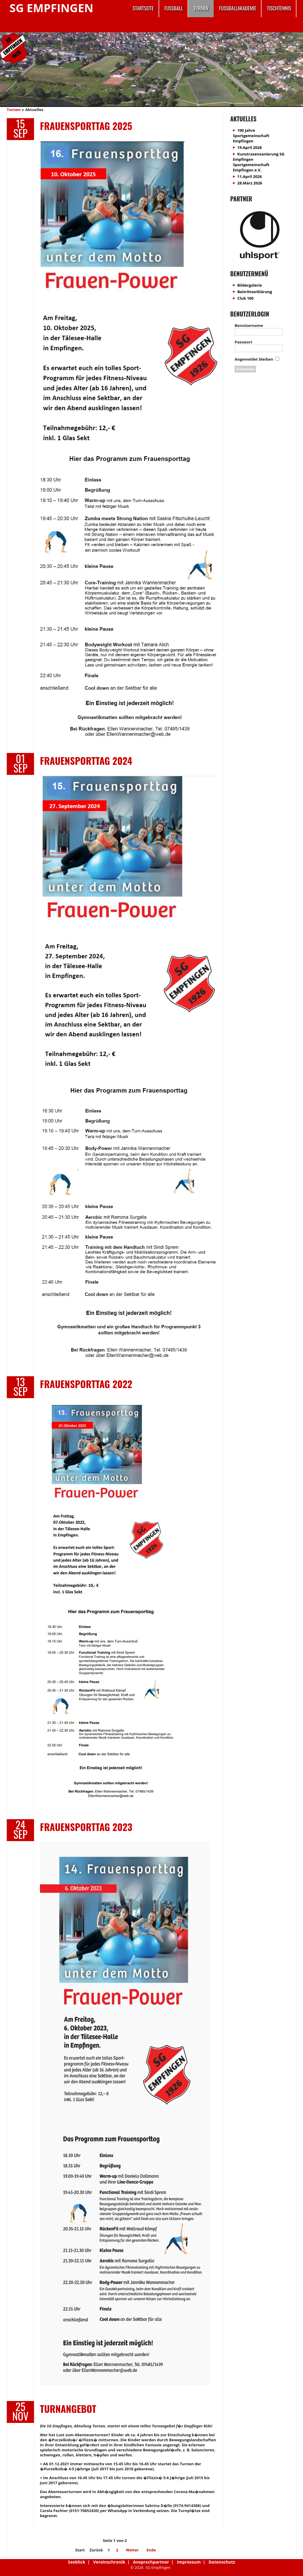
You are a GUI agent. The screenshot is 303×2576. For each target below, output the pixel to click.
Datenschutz (222, 2562)
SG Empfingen (51, 7)
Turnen (201, 8)
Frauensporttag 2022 (86, 1384)
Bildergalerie (249, 285)
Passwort (243, 342)
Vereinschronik (109, 2562)
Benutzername (249, 325)
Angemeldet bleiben (254, 359)
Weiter (132, 2550)
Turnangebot (68, 2409)
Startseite (143, 8)
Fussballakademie (237, 8)
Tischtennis (279, 8)
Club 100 (245, 298)
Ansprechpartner (151, 2562)
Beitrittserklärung (254, 291)
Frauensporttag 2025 (86, 126)
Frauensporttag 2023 (86, 1827)
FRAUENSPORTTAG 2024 (86, 760)
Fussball (174, 8)
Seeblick (77, 2562)
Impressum (189, 2562)
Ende (151, 2550)
